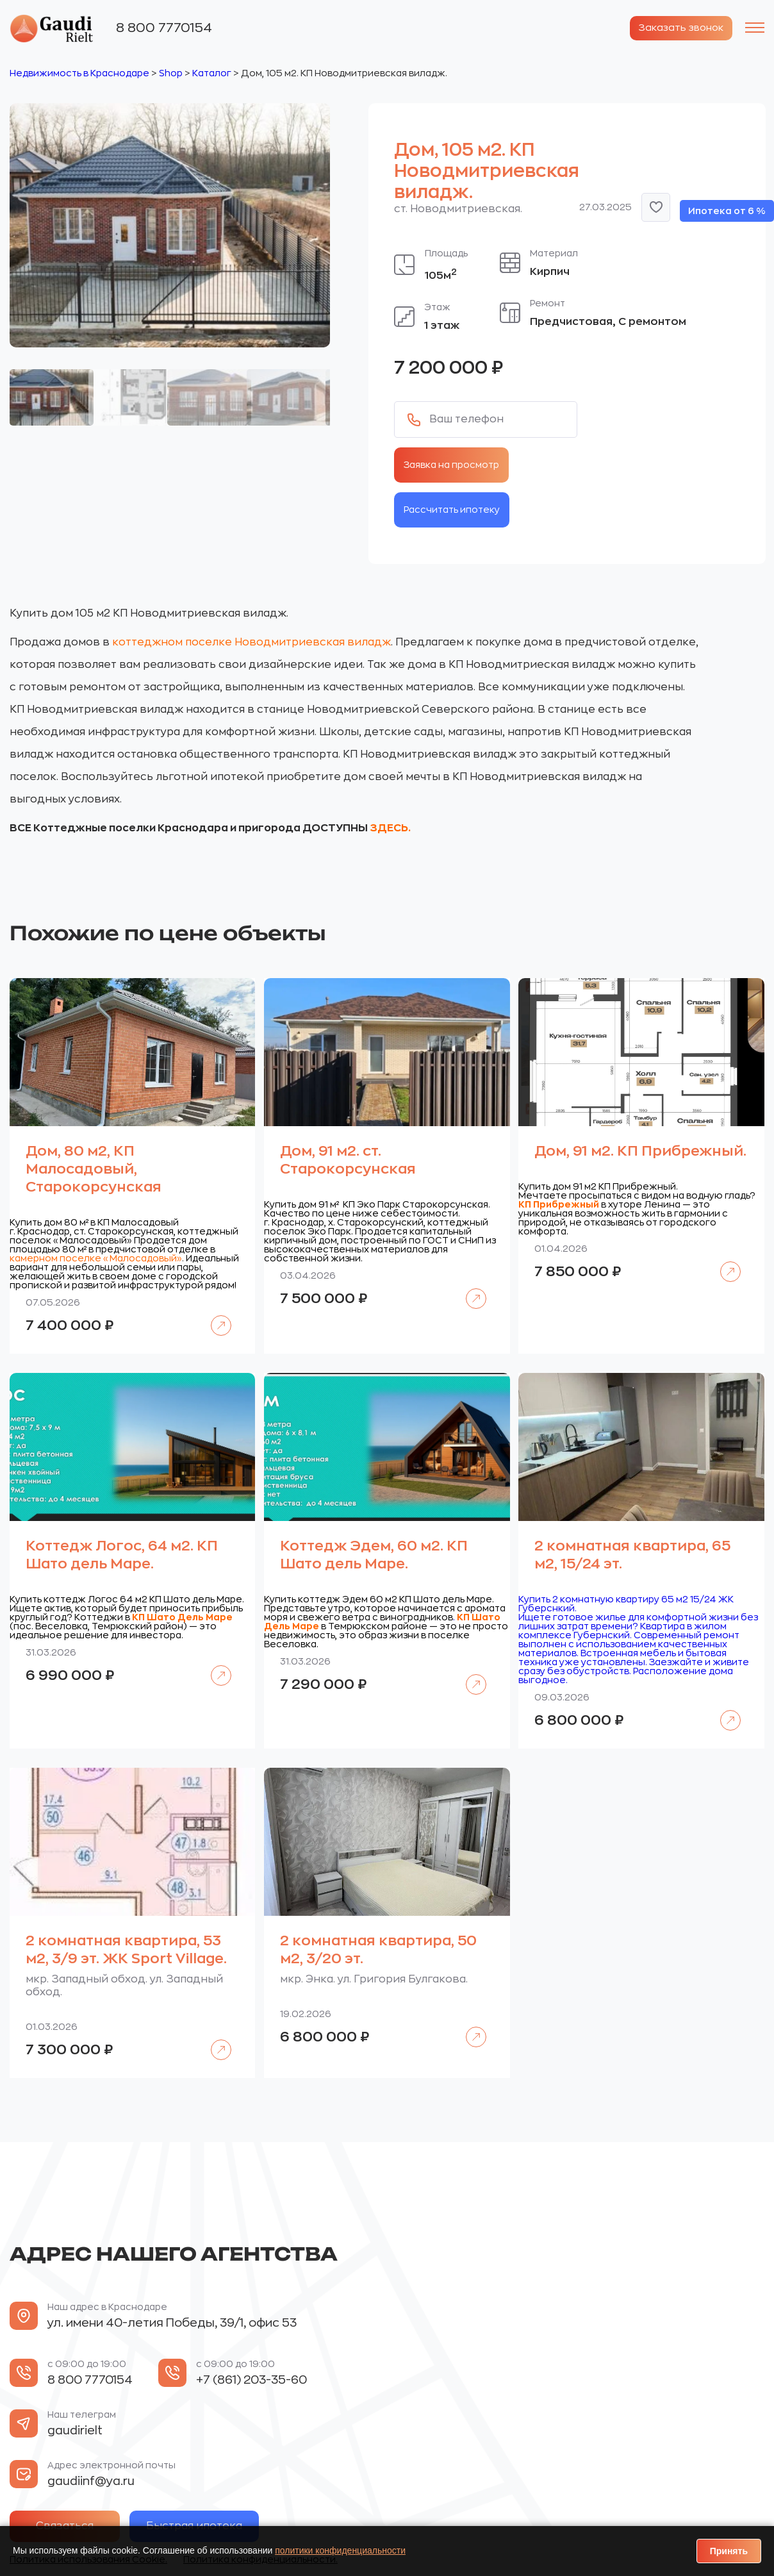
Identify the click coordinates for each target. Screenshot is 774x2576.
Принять (729, 2551)
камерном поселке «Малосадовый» (96, 1257)
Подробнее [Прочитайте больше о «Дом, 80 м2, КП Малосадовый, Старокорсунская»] (214, 1315)
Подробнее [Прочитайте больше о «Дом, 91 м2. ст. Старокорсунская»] (469, 1288)
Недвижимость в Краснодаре (79, 71)
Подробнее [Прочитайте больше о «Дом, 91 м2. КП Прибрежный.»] (724, 1261)
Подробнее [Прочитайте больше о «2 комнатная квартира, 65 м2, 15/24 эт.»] (724, 1710)
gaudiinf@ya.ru (91, 2480)
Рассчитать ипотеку (452, 508)
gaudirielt (75, 2430)
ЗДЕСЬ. (390, 827)
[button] (655, 206)
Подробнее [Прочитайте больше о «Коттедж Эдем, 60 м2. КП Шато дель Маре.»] (469, 1674)
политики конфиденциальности (340, 2550)
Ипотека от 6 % (727, 209)
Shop (171, 71)
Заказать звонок (675, 27)
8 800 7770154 (164, 26)
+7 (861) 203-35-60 (251, 2379)
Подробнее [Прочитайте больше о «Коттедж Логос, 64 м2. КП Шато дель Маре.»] (214, 1665)
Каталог (211, 71)
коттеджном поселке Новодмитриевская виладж (251, 641)
